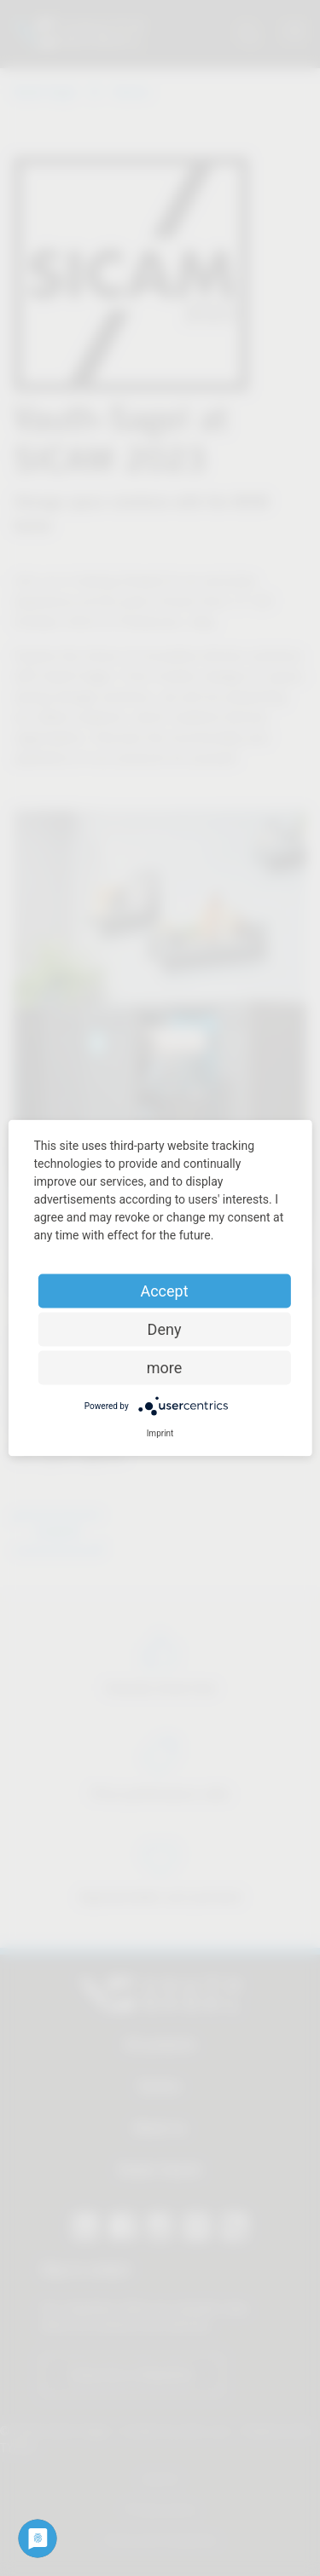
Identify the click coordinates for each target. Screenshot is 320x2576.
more (165, 1368)
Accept (164, 1291)
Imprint (160, 1433)
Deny (165, 1329)
